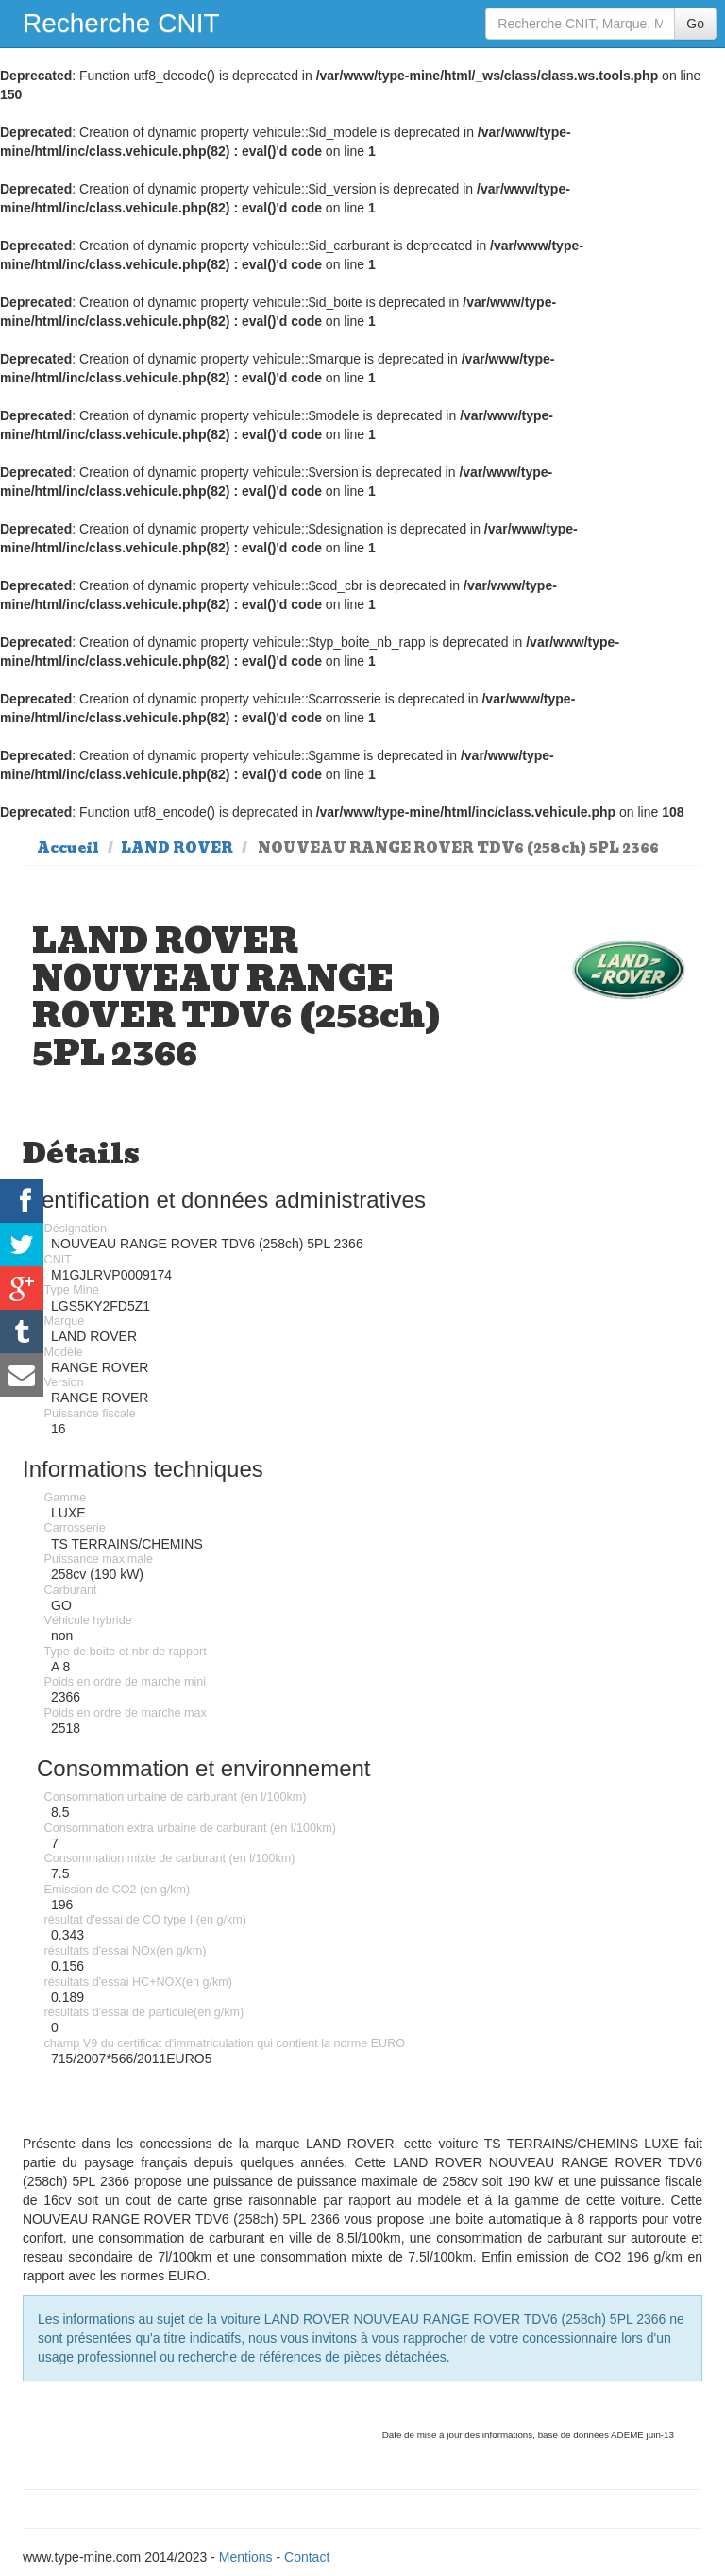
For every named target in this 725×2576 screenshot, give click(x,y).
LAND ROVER (177, 848)
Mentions (246, 2557)
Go (695, 23)
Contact (306, 2557)
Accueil (68, 848)
